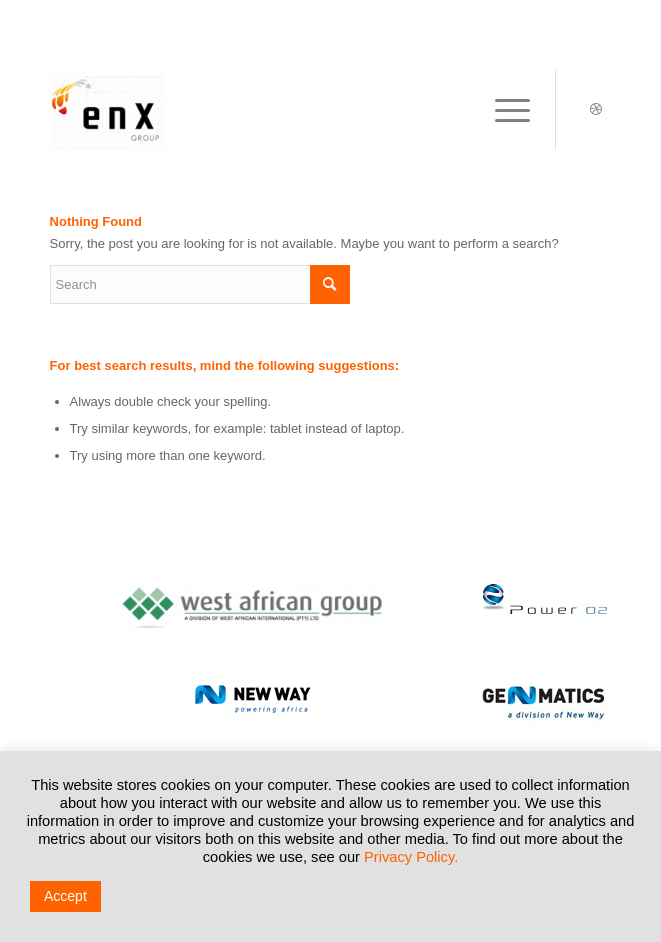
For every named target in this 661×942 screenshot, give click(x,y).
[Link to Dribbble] (596, 110)
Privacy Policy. (411, 857)
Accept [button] (65, 896)
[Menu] (502, 110)
